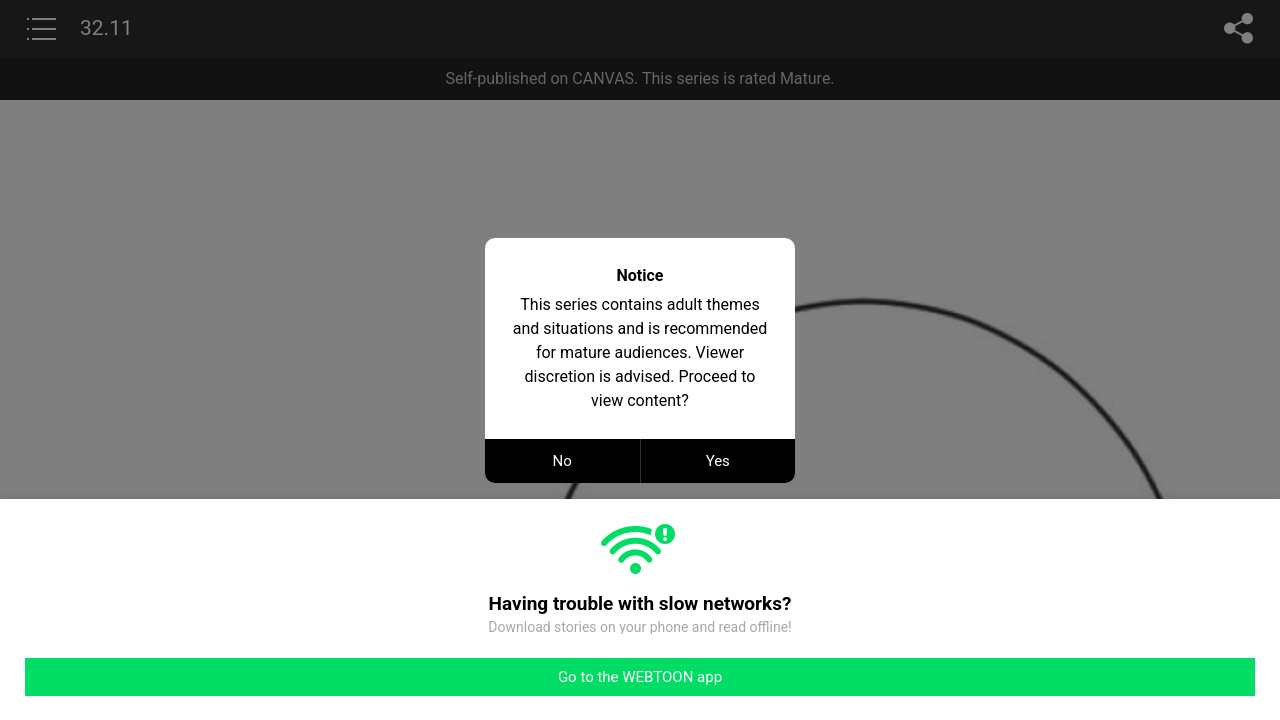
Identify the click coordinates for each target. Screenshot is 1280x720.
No (562, 461)
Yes (718, 461)
